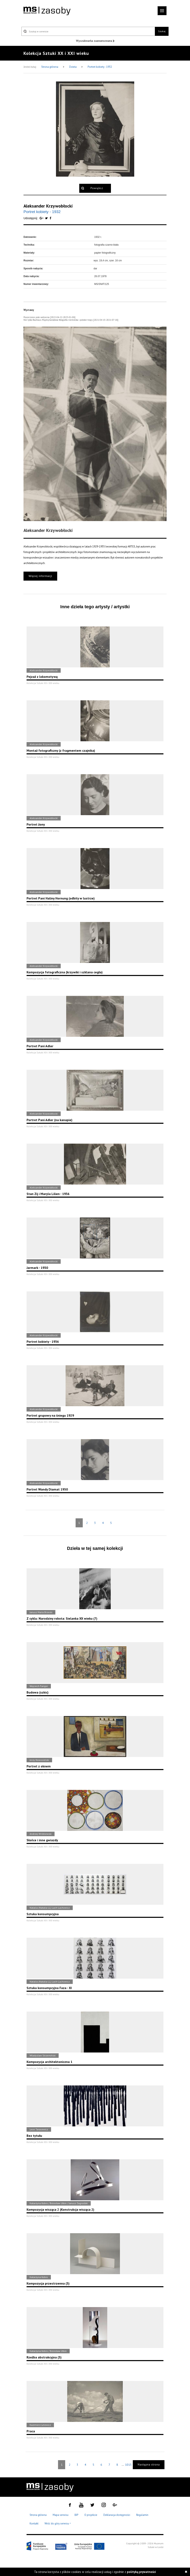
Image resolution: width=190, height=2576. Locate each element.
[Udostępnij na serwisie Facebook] (50, 218)
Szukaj (161, 31)
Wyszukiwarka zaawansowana (94, 41)
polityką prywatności (141, 2572)
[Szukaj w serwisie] (88, 31)
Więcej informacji (40, 576)
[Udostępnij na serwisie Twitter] (47, 218)
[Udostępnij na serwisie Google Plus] (42, 218)
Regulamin (142, 2515)
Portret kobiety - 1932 (100, 67)
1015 (128, 2465)
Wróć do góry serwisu (58, 2524)
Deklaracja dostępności (116, 2515)
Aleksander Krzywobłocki (48, 206)
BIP (76, 2515)
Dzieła (73, 67)
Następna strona (149, 2464)
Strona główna (50, 67)
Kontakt (34, 2523)
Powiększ (97, 188)
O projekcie (90, 2515)
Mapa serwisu (60, 2515)
